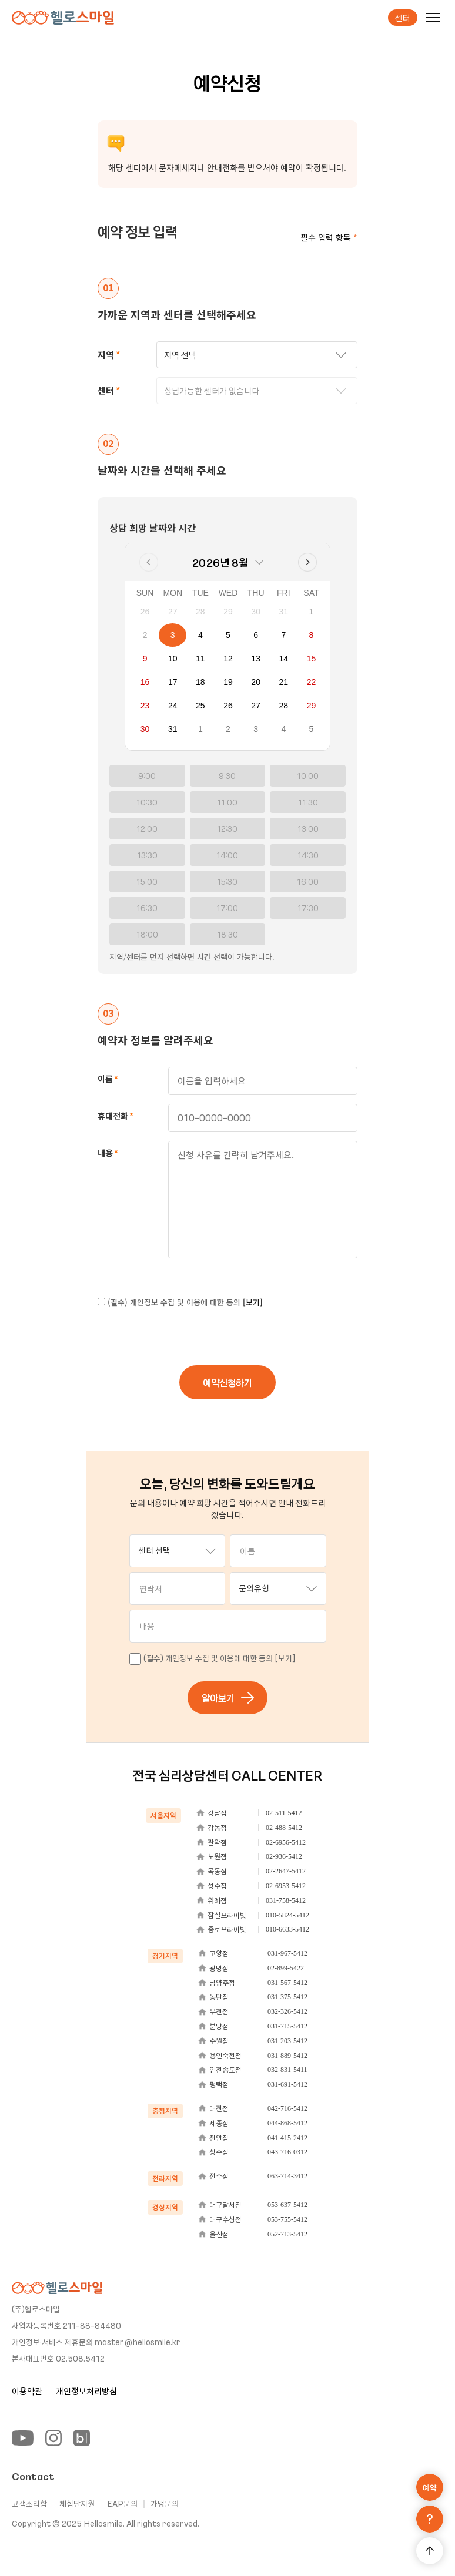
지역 (106, 354)
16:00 (308, 881)
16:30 (147, 907)
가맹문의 (164, 2503)
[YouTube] (23, 2438)
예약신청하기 (227, 1382)
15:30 (227, 881)
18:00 (147, 934)
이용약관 (27, 2391)
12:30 (227, 828)
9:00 (147, 775)
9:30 (227, 775)
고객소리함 (29, 2503)
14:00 (227, 855)
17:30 (308, 907)
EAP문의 (122, 2503)
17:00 (227, 907)
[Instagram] (53, 2438)
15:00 (147, 881)
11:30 (308, 802)
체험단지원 (77, 2503)
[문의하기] (429, 2519)
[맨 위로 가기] (429, 2550)
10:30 (147, 802)
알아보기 (228, 1698)
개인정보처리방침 (86, 2391)
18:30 (227, 934)
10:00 (308, 775)
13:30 (147, 855)
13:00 (308, 828)
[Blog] (81, 2438)
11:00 (227, 802)
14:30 (308, 855)
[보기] (253, 1302)
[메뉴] (432, 17)
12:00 (147, 828)
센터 (402, 17)
